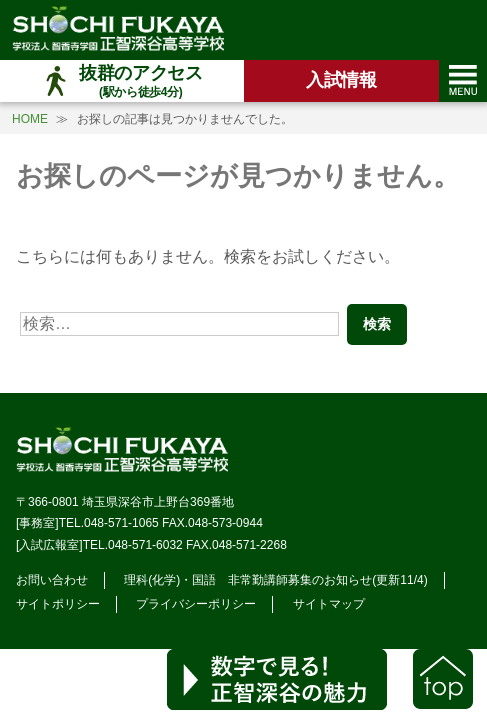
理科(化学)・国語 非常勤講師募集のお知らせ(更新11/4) (275, 580)
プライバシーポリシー (196, 604)
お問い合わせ (52, 580)
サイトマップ (329, 604)
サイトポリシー (58, 604)
